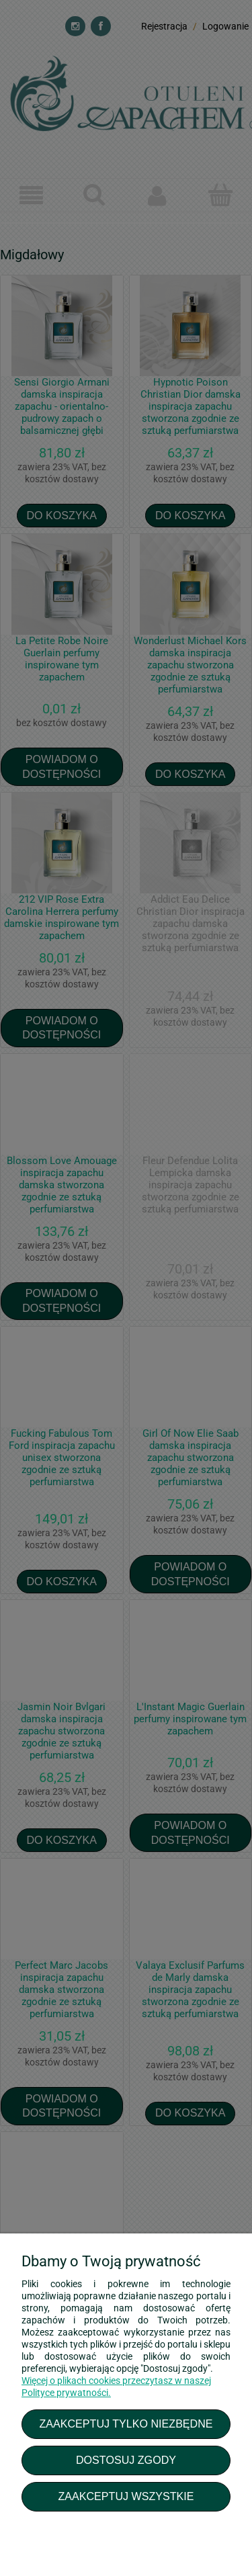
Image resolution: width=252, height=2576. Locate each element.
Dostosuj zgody (126, 2460)
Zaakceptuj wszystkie (126, 2496)
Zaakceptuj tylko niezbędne (125, 2423)
